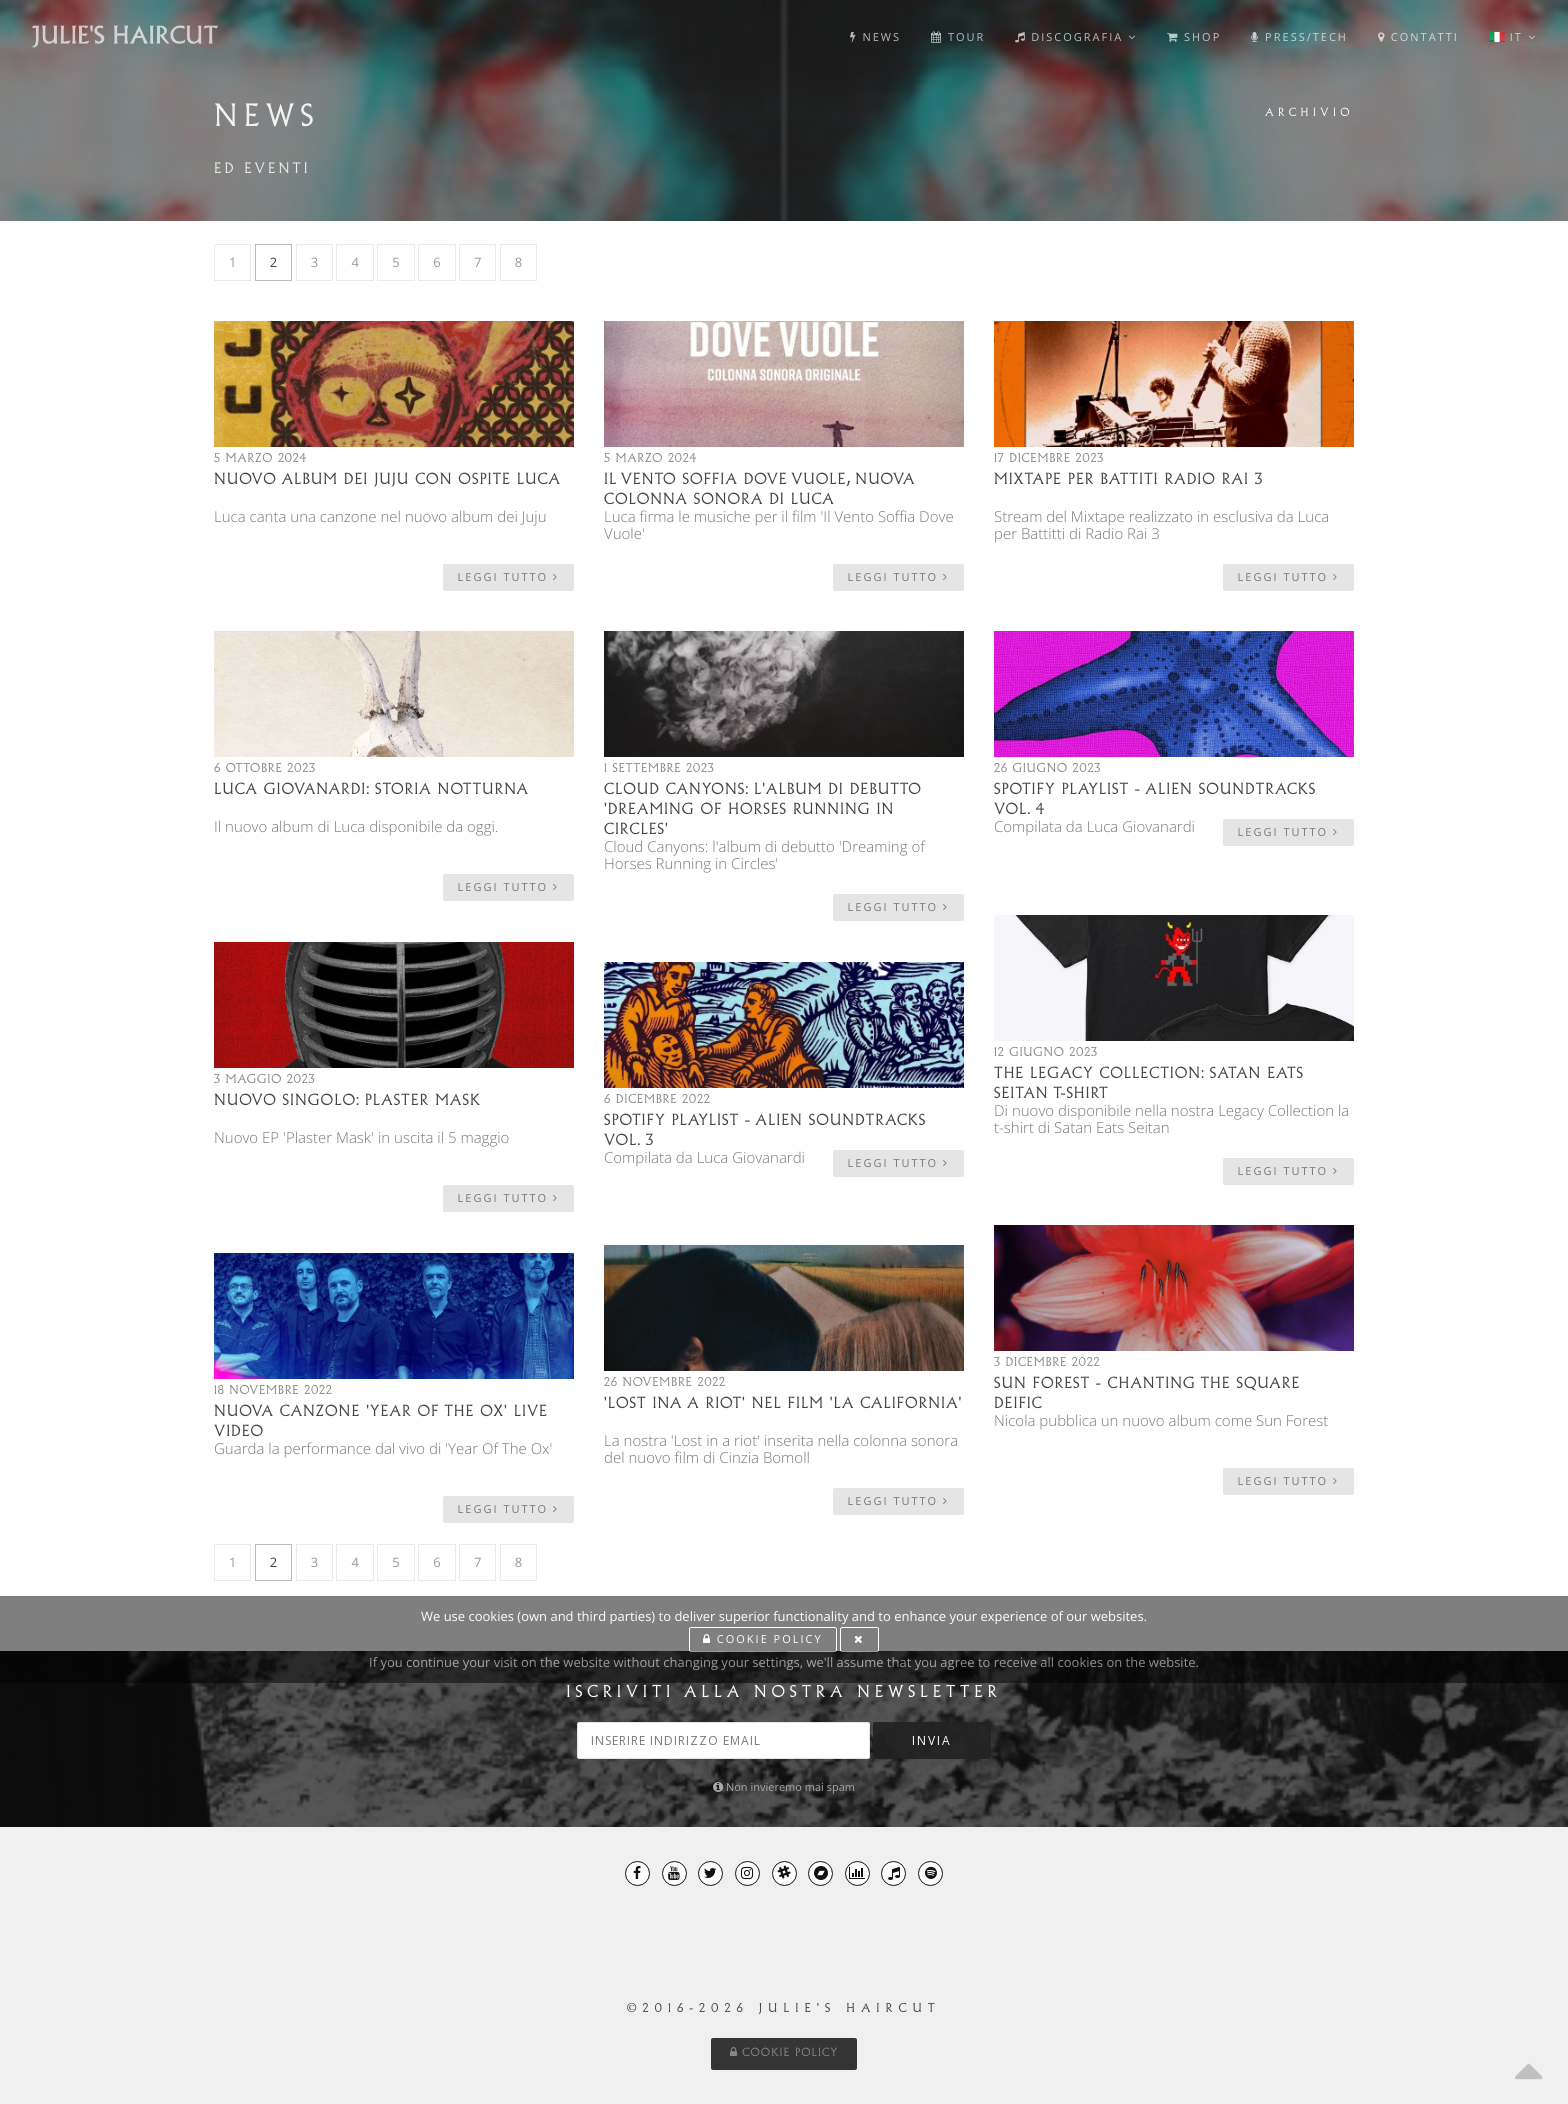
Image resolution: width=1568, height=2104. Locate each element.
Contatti (1418, 37)
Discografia (1076, 37)
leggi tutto (508, 577)
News (875, 37)
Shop (1194, 37)
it (1513, 37)
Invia (932, 1740)
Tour (958, 37)
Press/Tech (1299, 37)
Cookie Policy (784, 2053)
